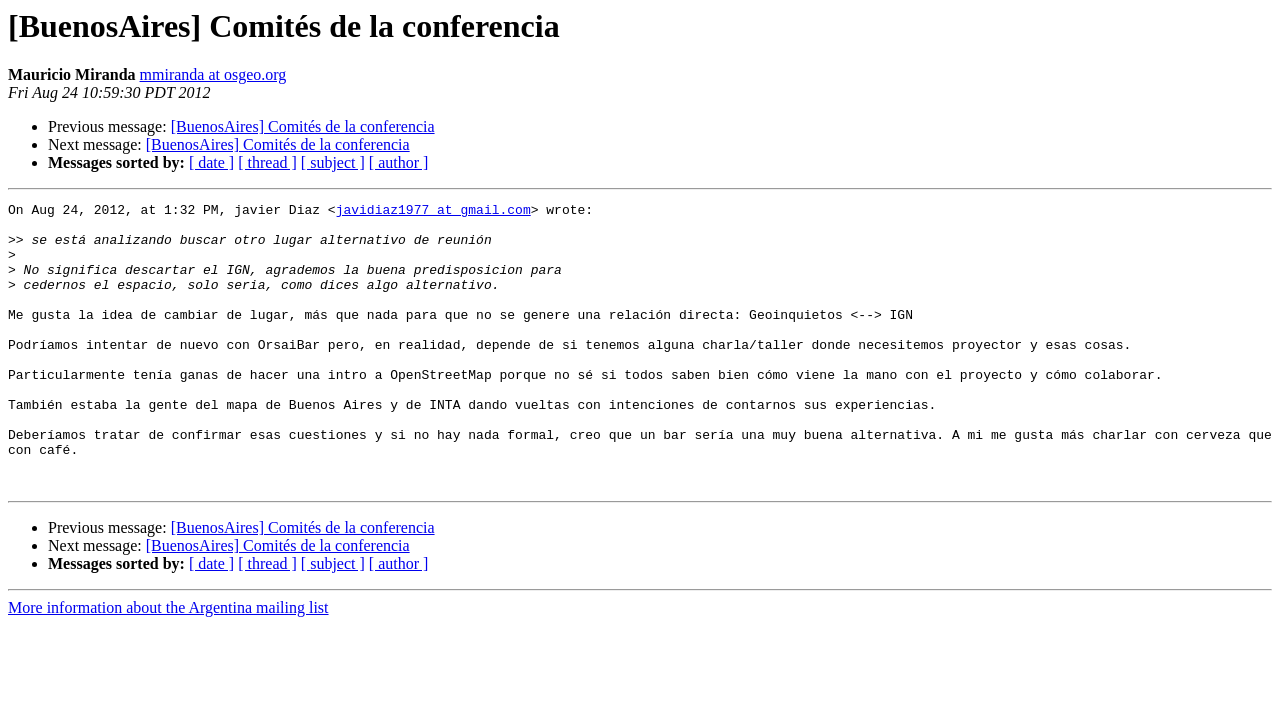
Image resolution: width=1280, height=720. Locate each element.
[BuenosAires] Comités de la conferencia (303, 126)
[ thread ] (267, 162)
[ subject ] (333, 162)
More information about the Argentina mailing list (168, 664)
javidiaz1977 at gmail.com (433, 212)
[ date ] (211, 162)
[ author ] (399, 162)
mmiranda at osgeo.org (213, 74)
